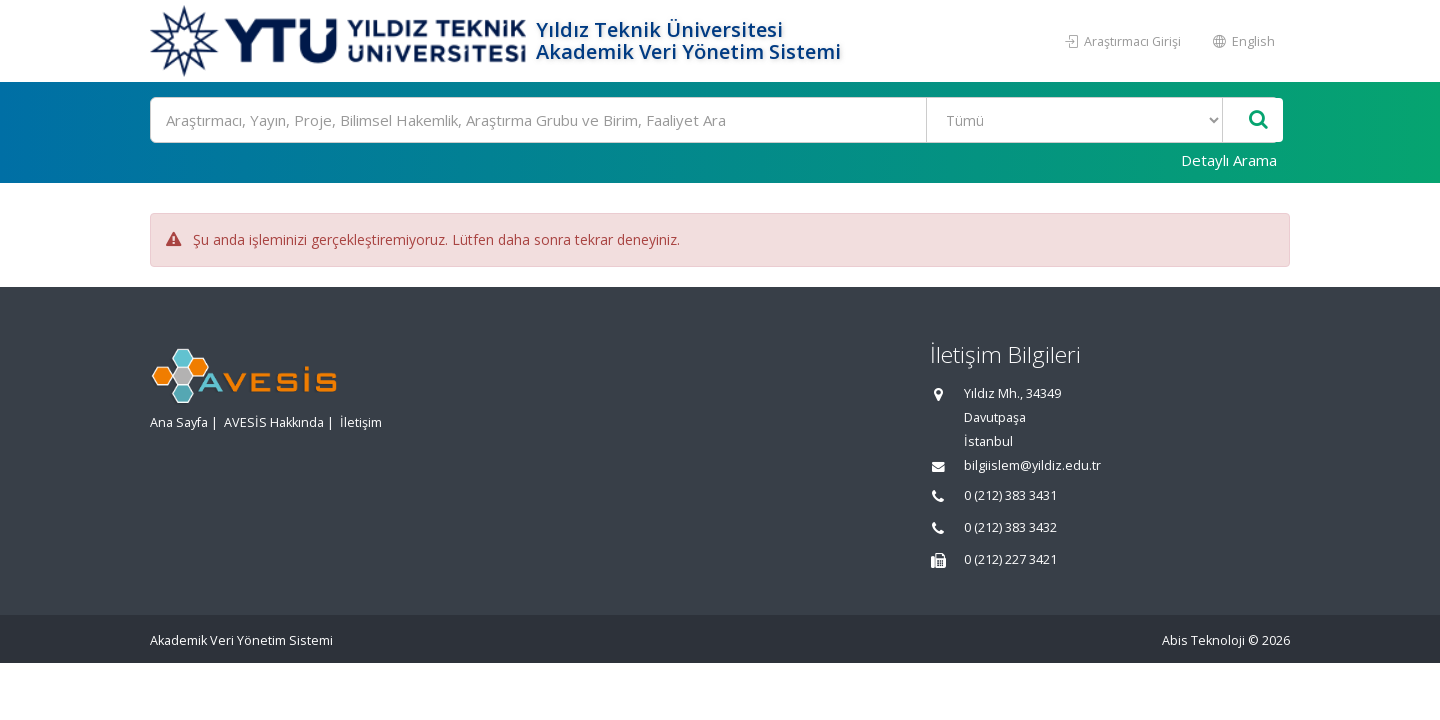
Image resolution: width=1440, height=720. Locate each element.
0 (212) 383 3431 (1010, 495)
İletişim (361, 422)
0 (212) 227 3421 (1010, 559)
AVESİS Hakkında (274, 422)
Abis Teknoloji (1203, 640)
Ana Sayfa (179, 422)
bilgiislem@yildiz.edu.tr (1032, 465)
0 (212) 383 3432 (1010, 527)
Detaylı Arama (1229, 160)
